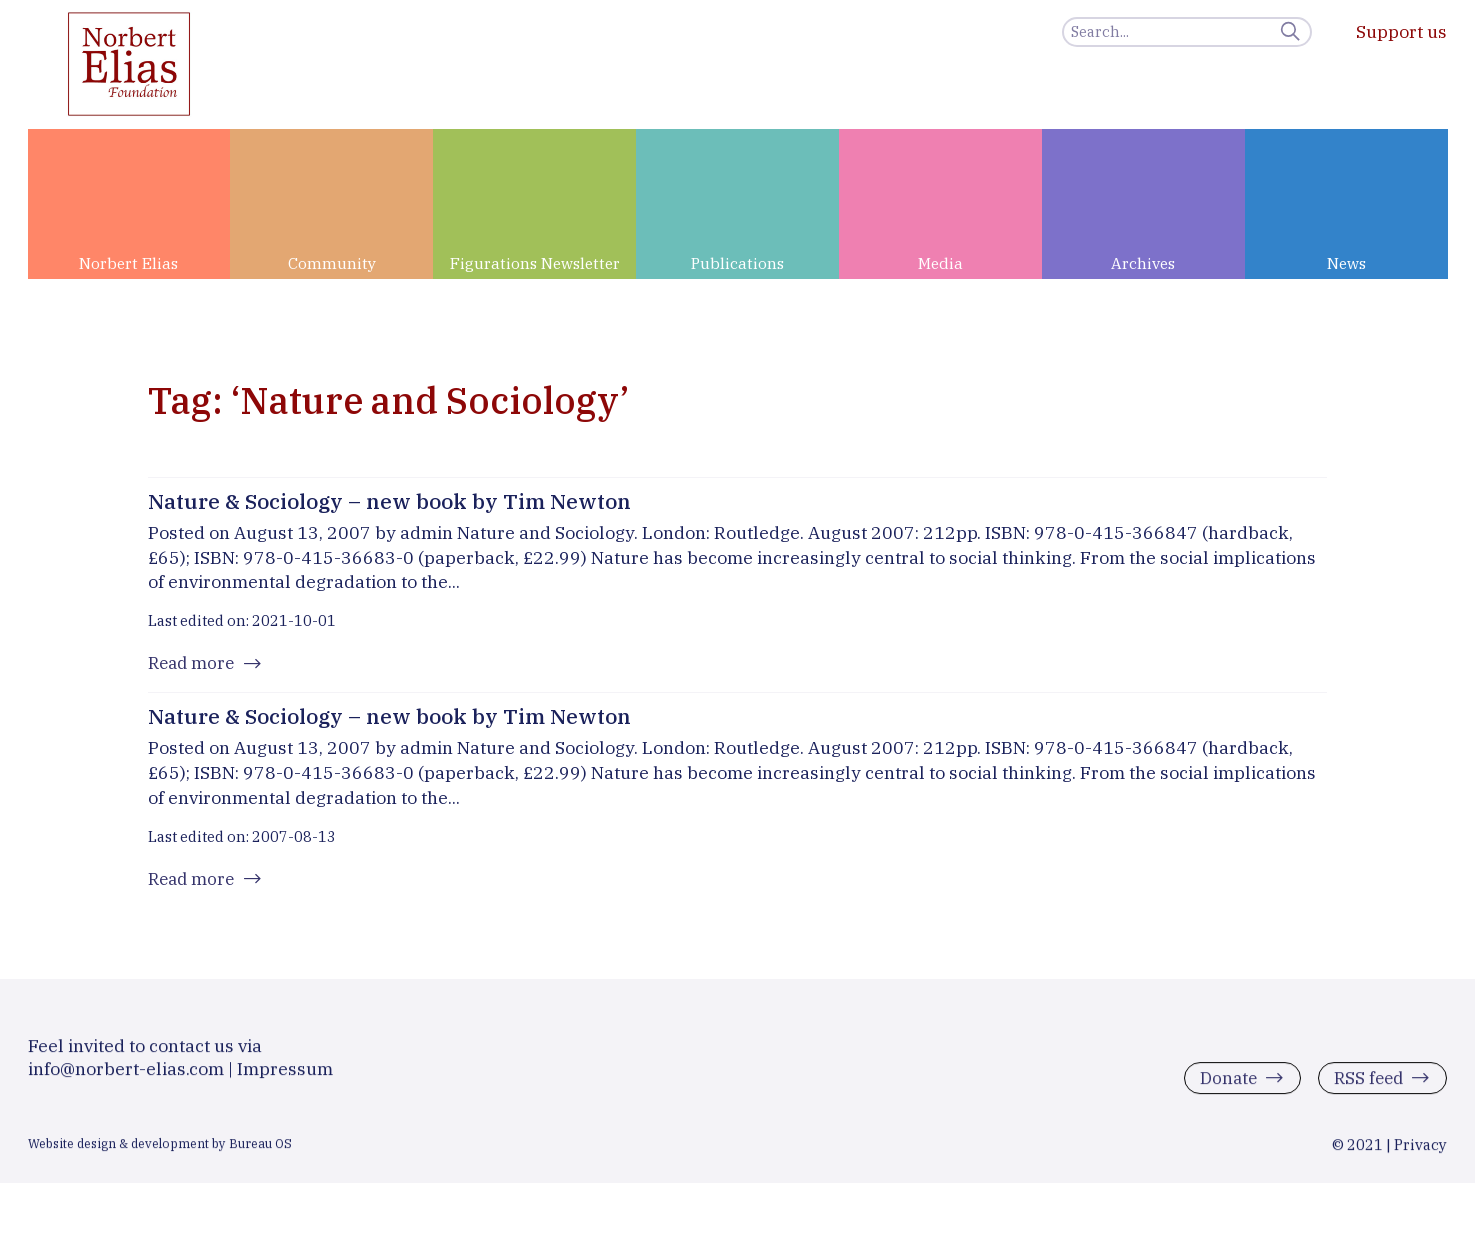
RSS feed (1365, 1086)
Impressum (285, 1076)
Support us (1401, 31)
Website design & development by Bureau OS (160, 1151)
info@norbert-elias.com (126, 1076)
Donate (1222, 1086)
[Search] (1187, 32)
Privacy (1420, 1152)
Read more (193, 664)
